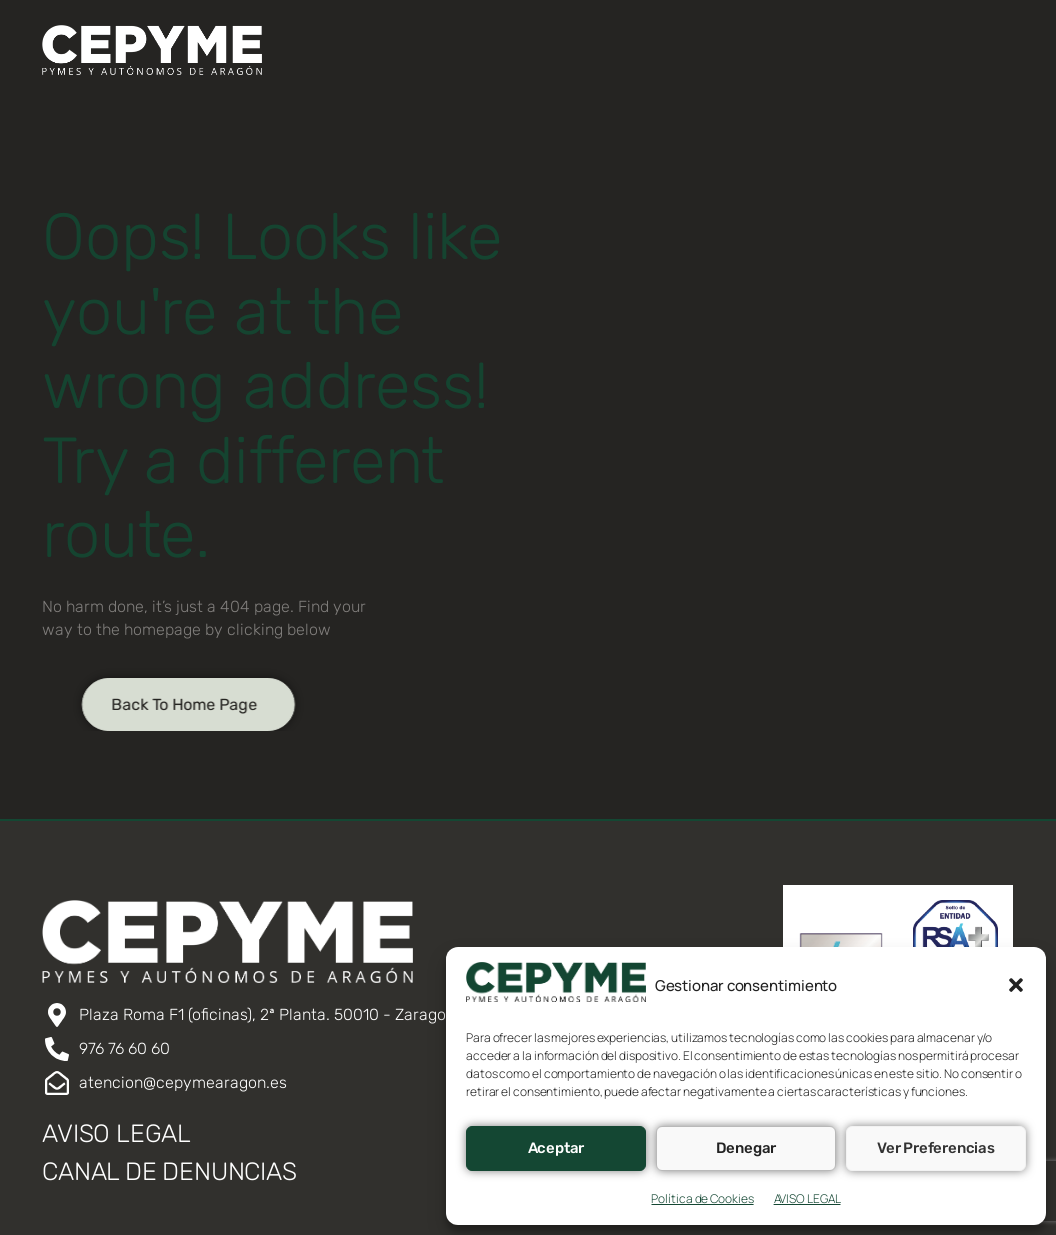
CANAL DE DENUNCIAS (169, 1171)
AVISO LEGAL (807, 1198)
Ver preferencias (936, 1148)
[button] (1016, 985)
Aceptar (556, 1148)
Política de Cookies (702, 1198)
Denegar (746, 1148)
